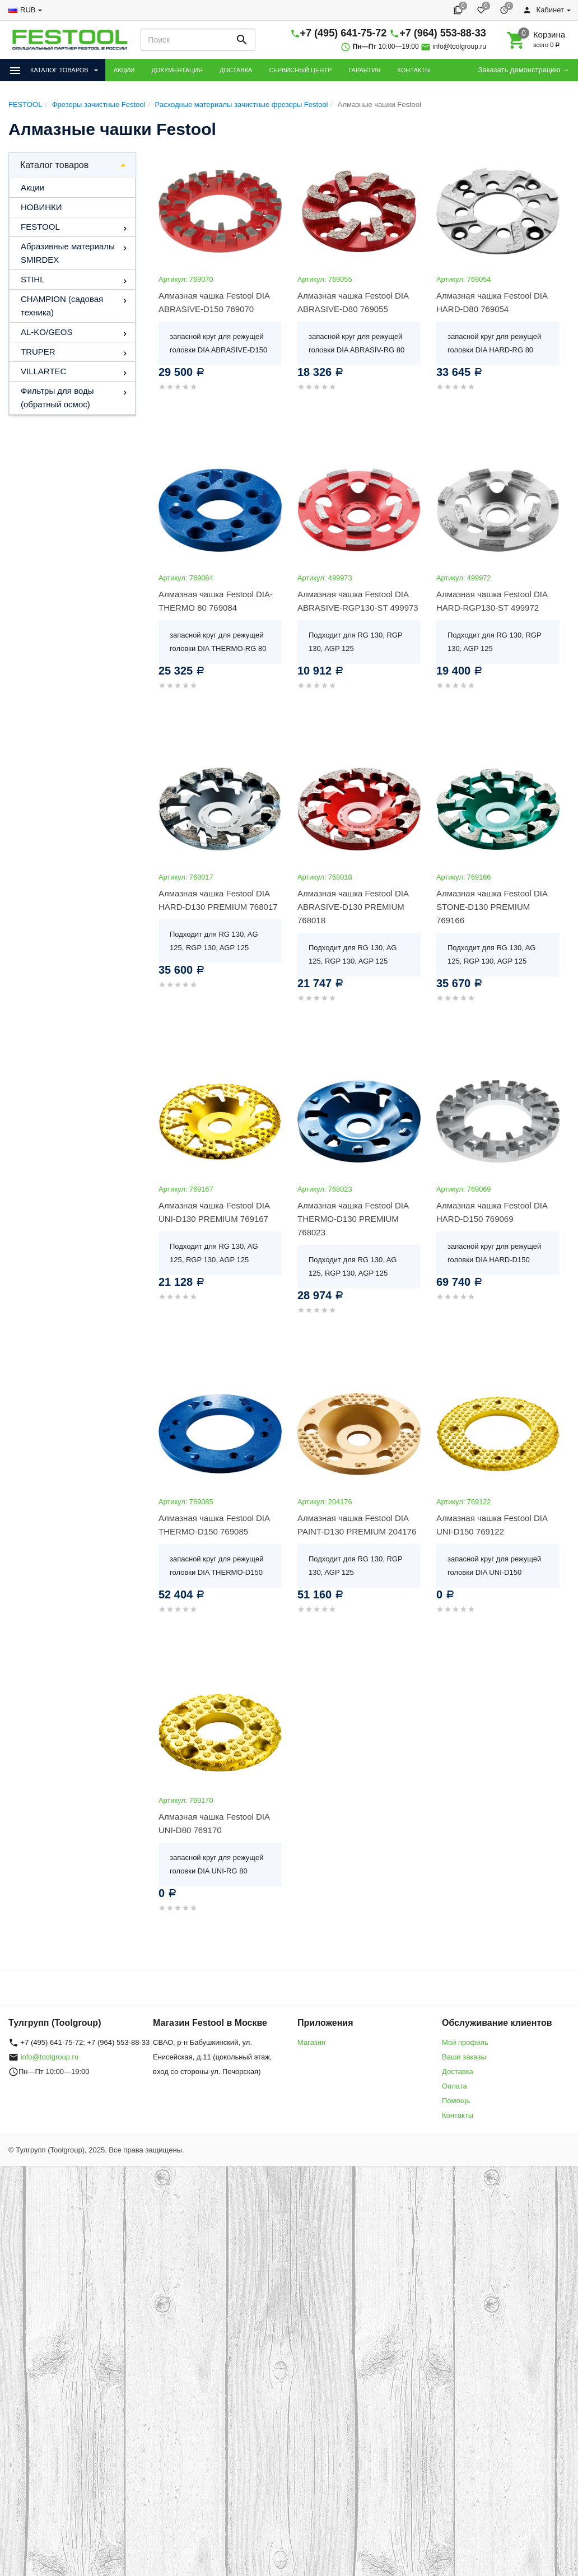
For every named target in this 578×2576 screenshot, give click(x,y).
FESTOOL (40, 226)
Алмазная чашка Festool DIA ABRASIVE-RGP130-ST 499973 (357, 600)
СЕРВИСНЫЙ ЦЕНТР (300, 70)
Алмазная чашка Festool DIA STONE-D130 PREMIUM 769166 (491, 907)
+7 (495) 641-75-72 (343, 33)
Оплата (454, 2086)
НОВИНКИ (41, 207)
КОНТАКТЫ (413, 70)
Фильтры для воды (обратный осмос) (57, 397)
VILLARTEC (43, 371)
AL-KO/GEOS (47, 332)
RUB (27, 10)
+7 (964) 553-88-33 (442, 33)
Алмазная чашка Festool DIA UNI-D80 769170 (214, 1823)
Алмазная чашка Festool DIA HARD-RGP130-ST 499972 (491, 600)
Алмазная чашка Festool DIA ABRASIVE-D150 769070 (214, 302)
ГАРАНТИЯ (364, 70)
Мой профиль (465, 2042)
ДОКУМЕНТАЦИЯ (177, 70)
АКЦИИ (124, 70)
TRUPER (38, 351)
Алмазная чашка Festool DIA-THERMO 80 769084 (216, 600)
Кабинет (543, 10)
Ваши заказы (464, 2057)
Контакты (457, 2115)
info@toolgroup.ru (459, 46)
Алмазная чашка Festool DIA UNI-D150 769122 (491, 1524)
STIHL (33, 279)
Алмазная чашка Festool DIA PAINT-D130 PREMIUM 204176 (356, 1524)
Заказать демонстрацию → (524, 70)
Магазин (311, 2042)
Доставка (457, 2071)
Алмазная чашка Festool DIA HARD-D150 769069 (491, 1212)
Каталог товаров (54, 165)
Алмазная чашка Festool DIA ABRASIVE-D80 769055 (352, 302)
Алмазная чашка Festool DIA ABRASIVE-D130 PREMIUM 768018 (352, 907)
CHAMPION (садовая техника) (62, 305)
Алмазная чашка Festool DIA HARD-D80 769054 (491, 302)
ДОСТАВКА (236, 70)
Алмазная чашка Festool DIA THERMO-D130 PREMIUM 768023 (352, 1219)
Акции (32, 187)
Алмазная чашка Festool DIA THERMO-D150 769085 (214, 1524)
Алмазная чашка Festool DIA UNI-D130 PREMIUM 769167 (214, 1212)
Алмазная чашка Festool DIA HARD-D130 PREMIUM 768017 (218, 900)
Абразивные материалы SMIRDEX (68, 252)
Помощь (456, 2100)
